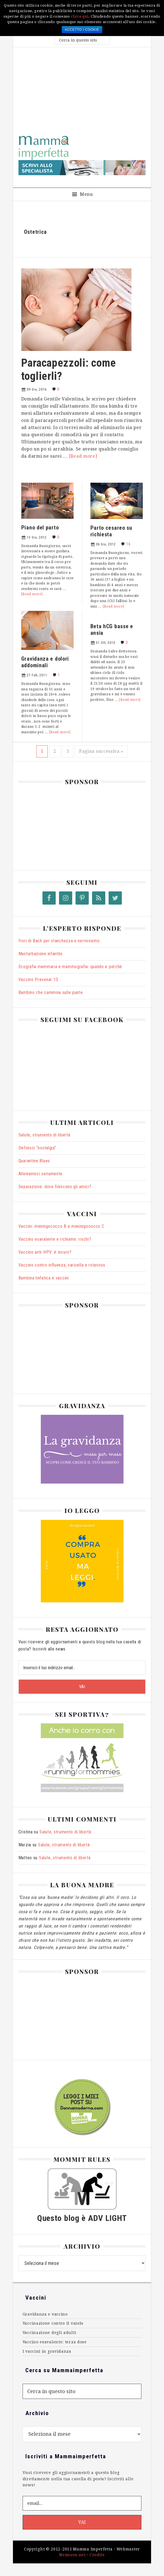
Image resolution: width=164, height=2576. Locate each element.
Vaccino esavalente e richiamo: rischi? (54, 1239)
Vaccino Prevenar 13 (38, 979)
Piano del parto (40, 527)
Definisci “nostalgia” (37, 1147)
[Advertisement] (82, 88)
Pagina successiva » (101, 751)
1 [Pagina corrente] (44, 751)
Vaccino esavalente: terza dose (55, 2341)
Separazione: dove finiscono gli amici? (55, 1186)
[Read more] (83, 455)
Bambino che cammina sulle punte (50, 992)
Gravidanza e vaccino (45, 2314)
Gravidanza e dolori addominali (45, 662)
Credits (97, 2555)
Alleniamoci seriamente (40, 1173)
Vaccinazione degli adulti (49, 2332)
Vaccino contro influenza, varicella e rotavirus (61, 1265)
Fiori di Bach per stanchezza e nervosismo (59, 940)
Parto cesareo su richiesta (111, 530)
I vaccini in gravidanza (47, 2351)
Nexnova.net (72, 2555)
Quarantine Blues (34, 1160)
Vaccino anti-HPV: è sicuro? (45, 1252)
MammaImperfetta (82, 147)
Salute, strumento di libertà (44, 1135)
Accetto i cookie (82, 30)
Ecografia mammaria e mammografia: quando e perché (70, 966)
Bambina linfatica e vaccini (43, 1278)
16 (128, 544)
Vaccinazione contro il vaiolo (53, 2323)
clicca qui (79, 16)
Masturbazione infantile (40, 953)
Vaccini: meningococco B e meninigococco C (61, 1226)
